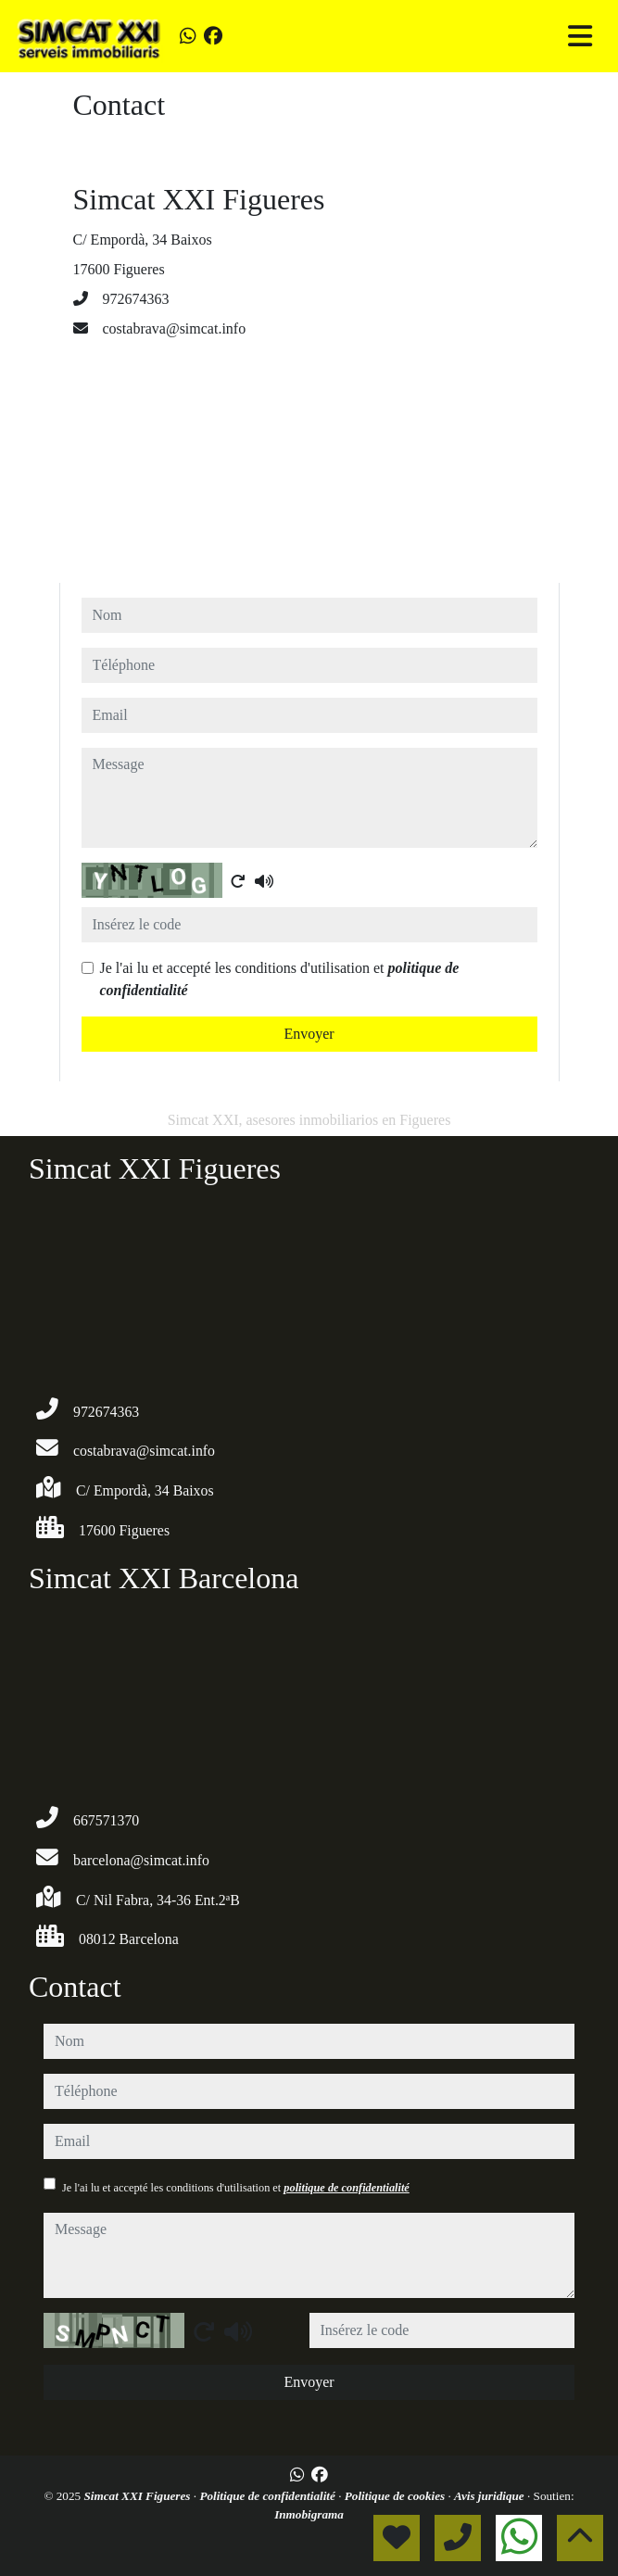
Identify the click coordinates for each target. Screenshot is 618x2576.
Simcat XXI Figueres (138, 2496)
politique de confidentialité (346, 2187)
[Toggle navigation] (580, 36)
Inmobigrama (309, 2514)
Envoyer (309, 1034)
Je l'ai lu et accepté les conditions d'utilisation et (280, 979)
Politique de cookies (396, 2496)
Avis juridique (490, 2496)
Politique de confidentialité (268, 2496)
